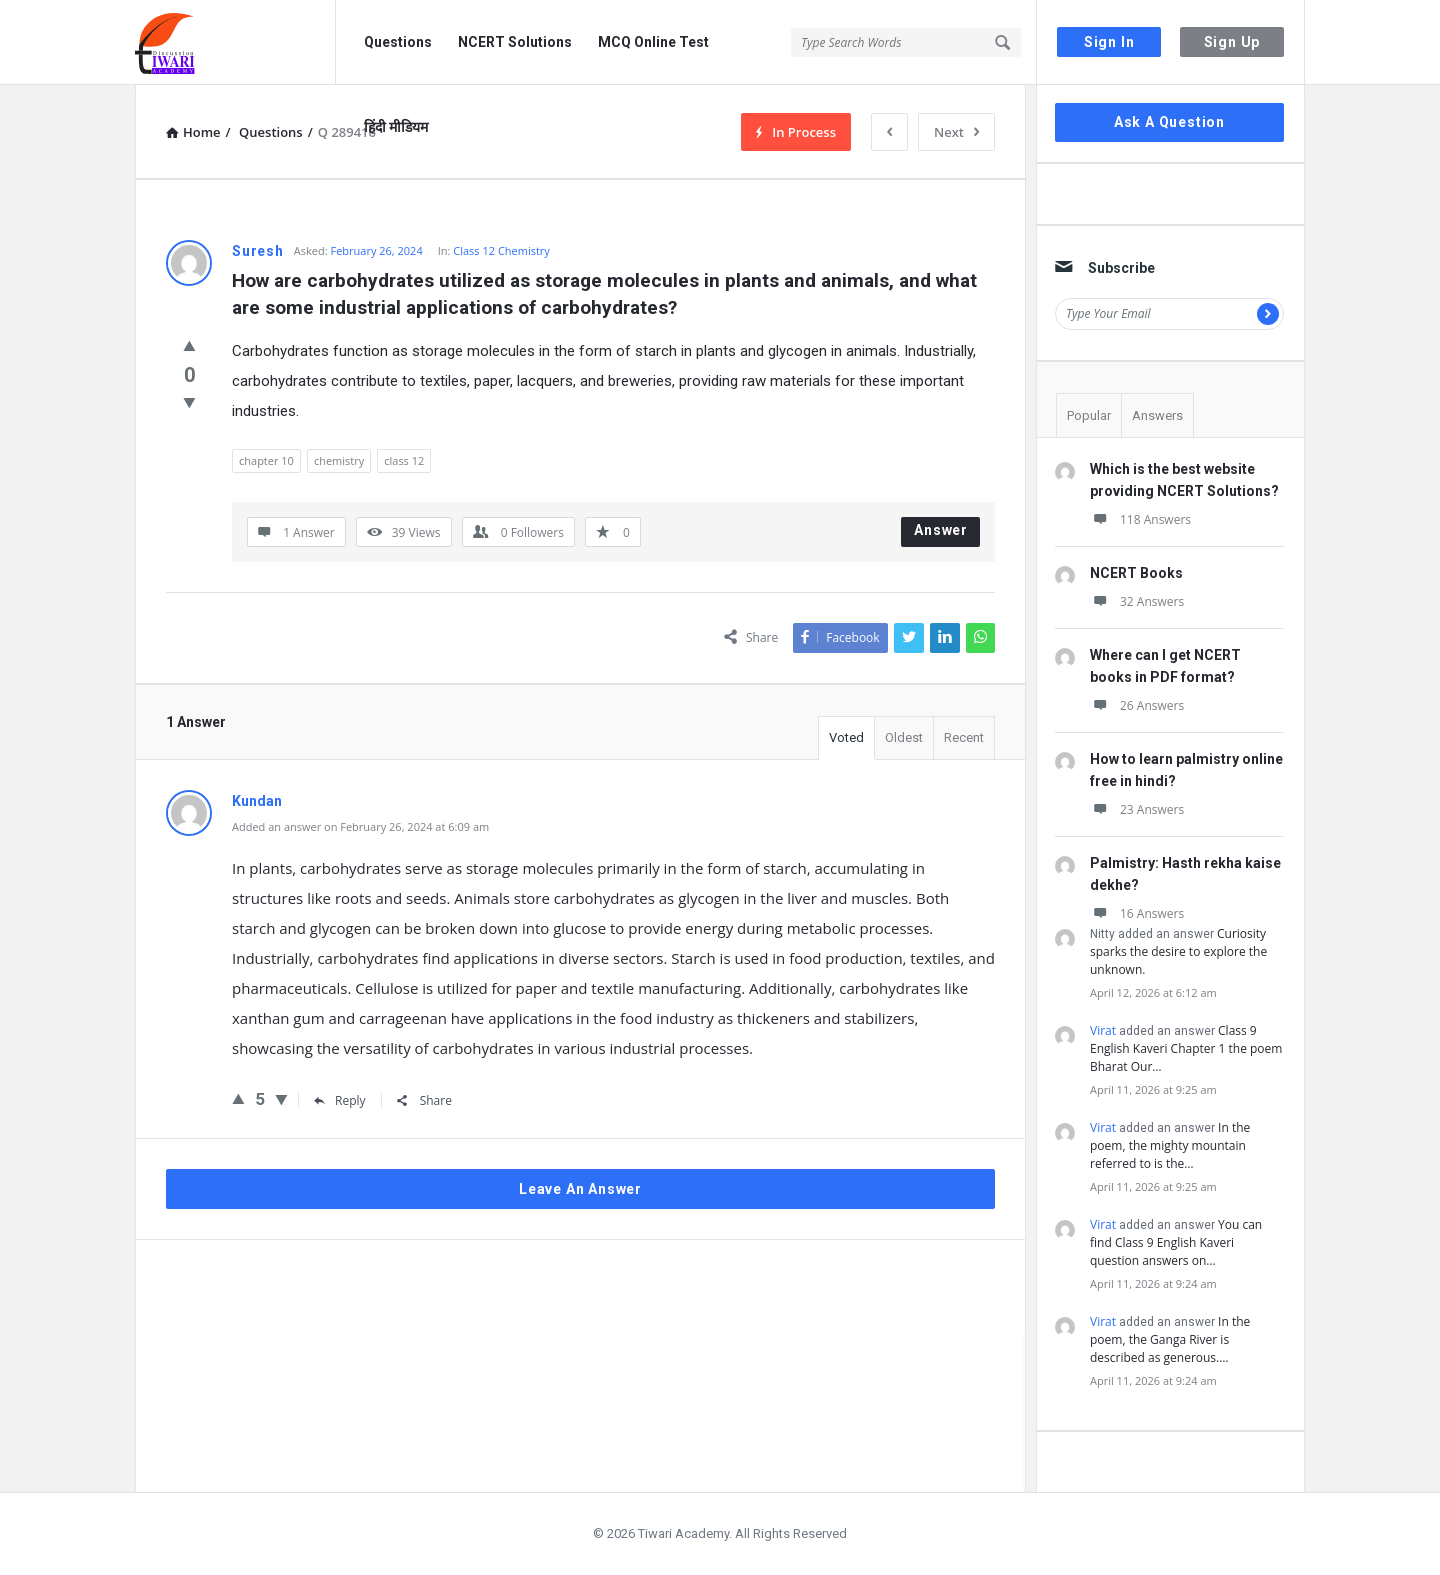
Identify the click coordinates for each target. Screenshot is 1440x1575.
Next (956, 132)
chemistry (339, 460)
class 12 (404, 460)
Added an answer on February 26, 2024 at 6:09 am (360, 826)
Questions (398, 42)
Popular (1089, 415)
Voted (846, 737)
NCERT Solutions (515, 42)
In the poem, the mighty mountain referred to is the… (1170, 1145)
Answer (941, 530)
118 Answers (1140, 519)
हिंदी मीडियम (396, 127)
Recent (964, 737)
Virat (1103, 1030)
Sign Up (1232, 42)
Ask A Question (1169, 122)
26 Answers (1137, 705)
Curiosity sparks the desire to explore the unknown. (1178, 951)
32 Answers (1137, 601)
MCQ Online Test (653, 42)
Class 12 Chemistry (501, 250)
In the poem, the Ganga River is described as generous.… (1170, 1339)
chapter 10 (266, 460)
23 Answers (1137, 809)
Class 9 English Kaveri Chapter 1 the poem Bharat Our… (1186, 1048)
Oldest (904, 737)
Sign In (1109, 42)
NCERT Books (1136, 573)
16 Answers (1137, 913)
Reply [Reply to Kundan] (340, 1100)
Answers (1157, 415)
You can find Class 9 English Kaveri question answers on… (1176, 1242)
